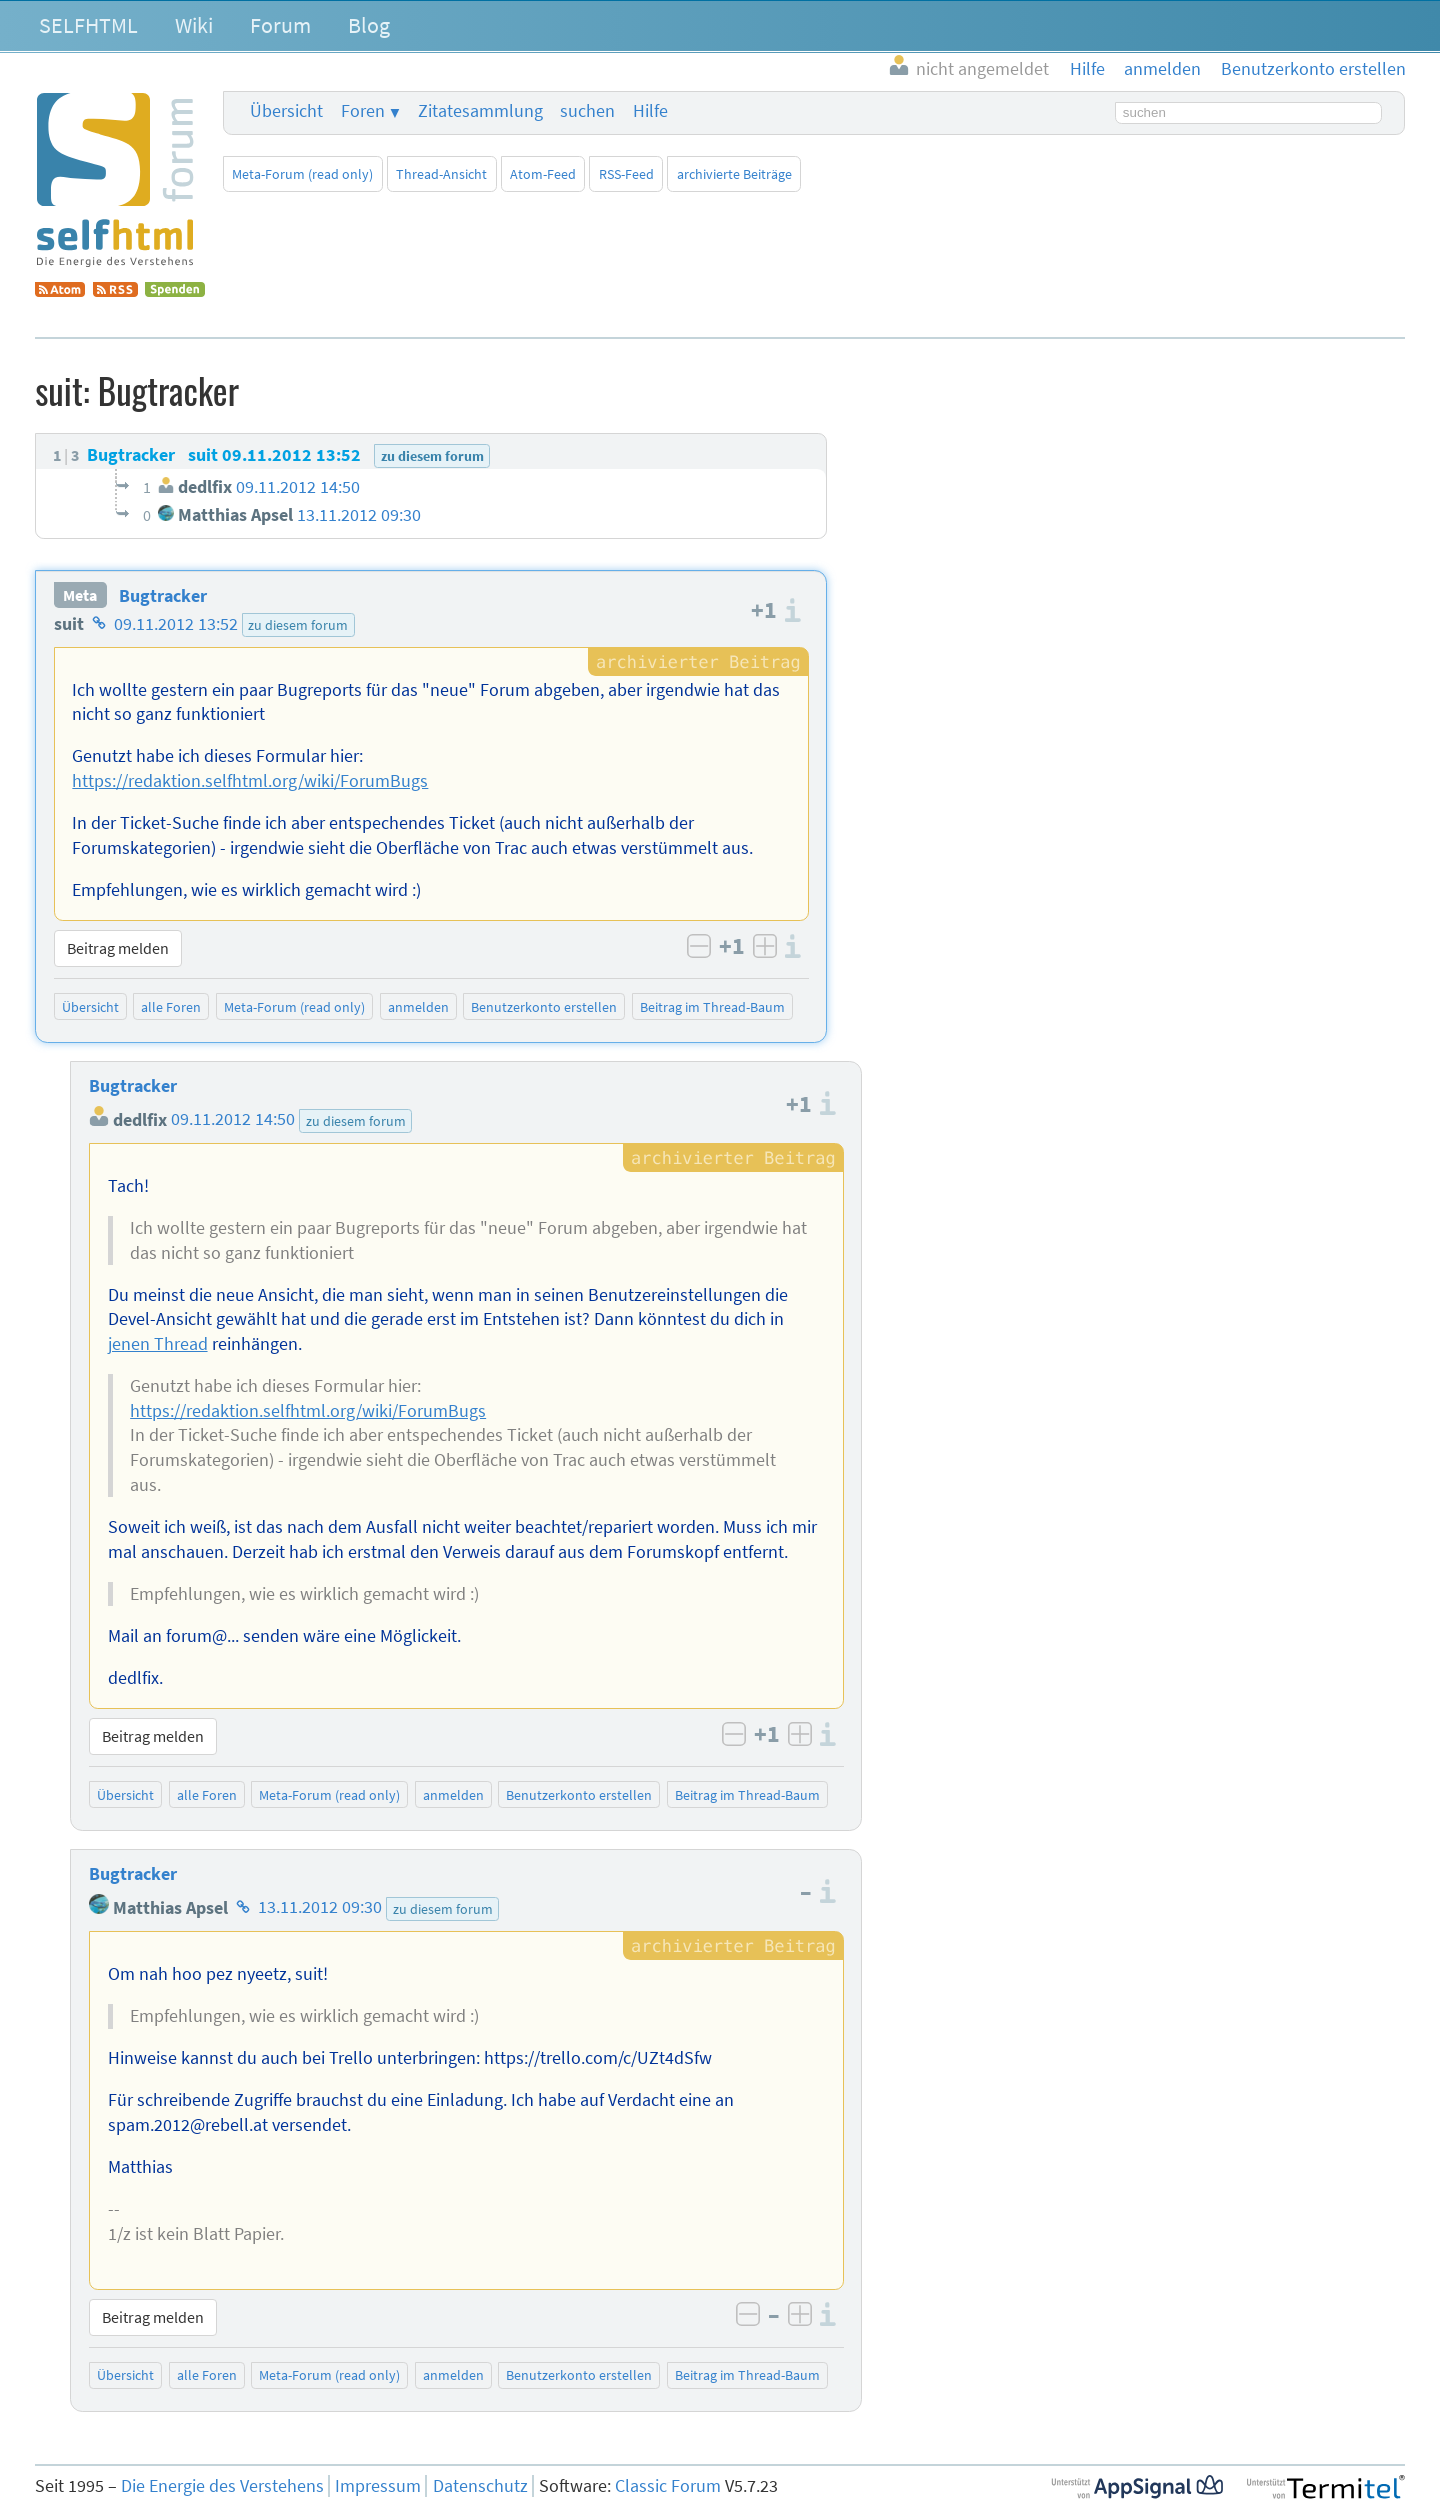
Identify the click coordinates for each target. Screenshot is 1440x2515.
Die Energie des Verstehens (222, 2486)
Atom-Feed (543, 174)
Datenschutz (480, 2486)
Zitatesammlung (480, 111)
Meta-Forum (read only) (302, 174)
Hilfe (650, 111)
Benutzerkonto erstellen (544, 1007)
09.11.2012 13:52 (176, 624)
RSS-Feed (626, 174)
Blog (369, 25)
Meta (80, 596)
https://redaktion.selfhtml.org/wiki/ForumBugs (250, 781)
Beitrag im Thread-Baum (712, 1007)
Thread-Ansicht (441, 174)
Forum (280, 25)
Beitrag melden (118, 948)
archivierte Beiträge (734, 174)
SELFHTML (88, 25)
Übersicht (286, 111)
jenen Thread (158, 1344)
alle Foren (171, 1007)
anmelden (418, 1007)
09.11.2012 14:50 (233, 1120)
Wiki (194, 25)
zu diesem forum (298, 625)
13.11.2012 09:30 (320, 1908)
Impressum (378, 2486)
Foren (363, 111)
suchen (587, 111)
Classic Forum (668, 2486)
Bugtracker (163, 596)
